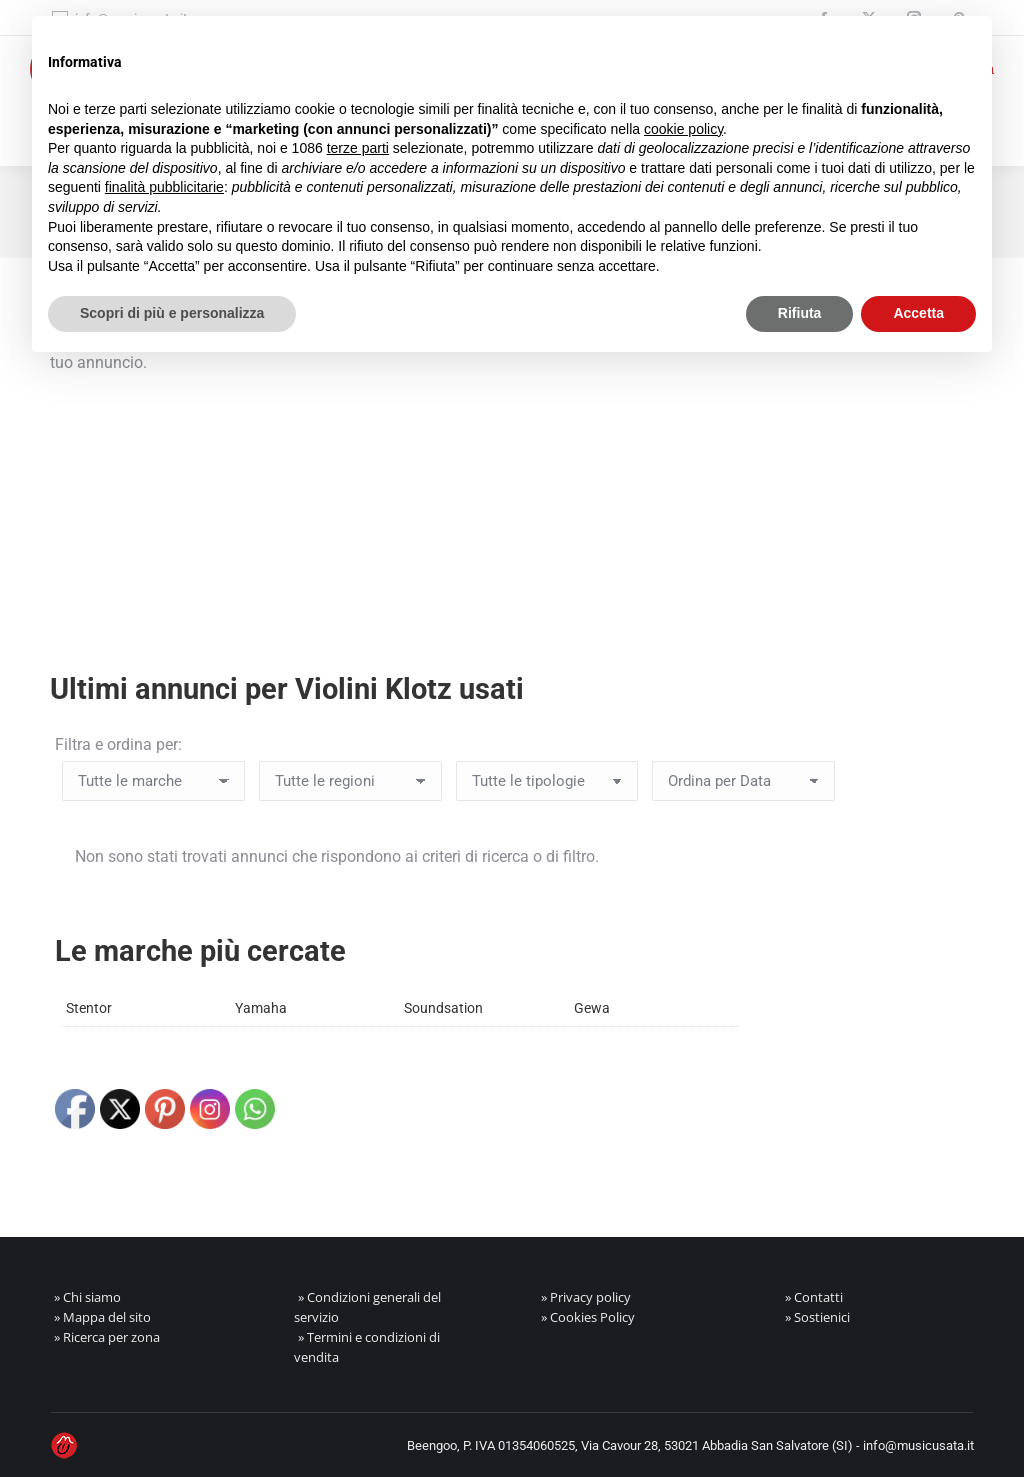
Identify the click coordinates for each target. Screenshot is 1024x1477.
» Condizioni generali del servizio (367, 1307)
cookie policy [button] (683, 129)
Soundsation (443, 1008)
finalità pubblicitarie (164, 187)
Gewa (592, 1008)
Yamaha (261, 1008)
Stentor (89, 1008)
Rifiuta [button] (800, 313)
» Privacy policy (586, 1297)
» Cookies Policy (588, 1317)
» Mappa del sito (102, 1317)
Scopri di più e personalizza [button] (172, 313)
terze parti (358, 148)
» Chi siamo (87, 1297)
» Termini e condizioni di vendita (367, 1347)
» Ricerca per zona (107, 1337)
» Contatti (814, 1297)
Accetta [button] (918, 313)
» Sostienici (817, 1317)
